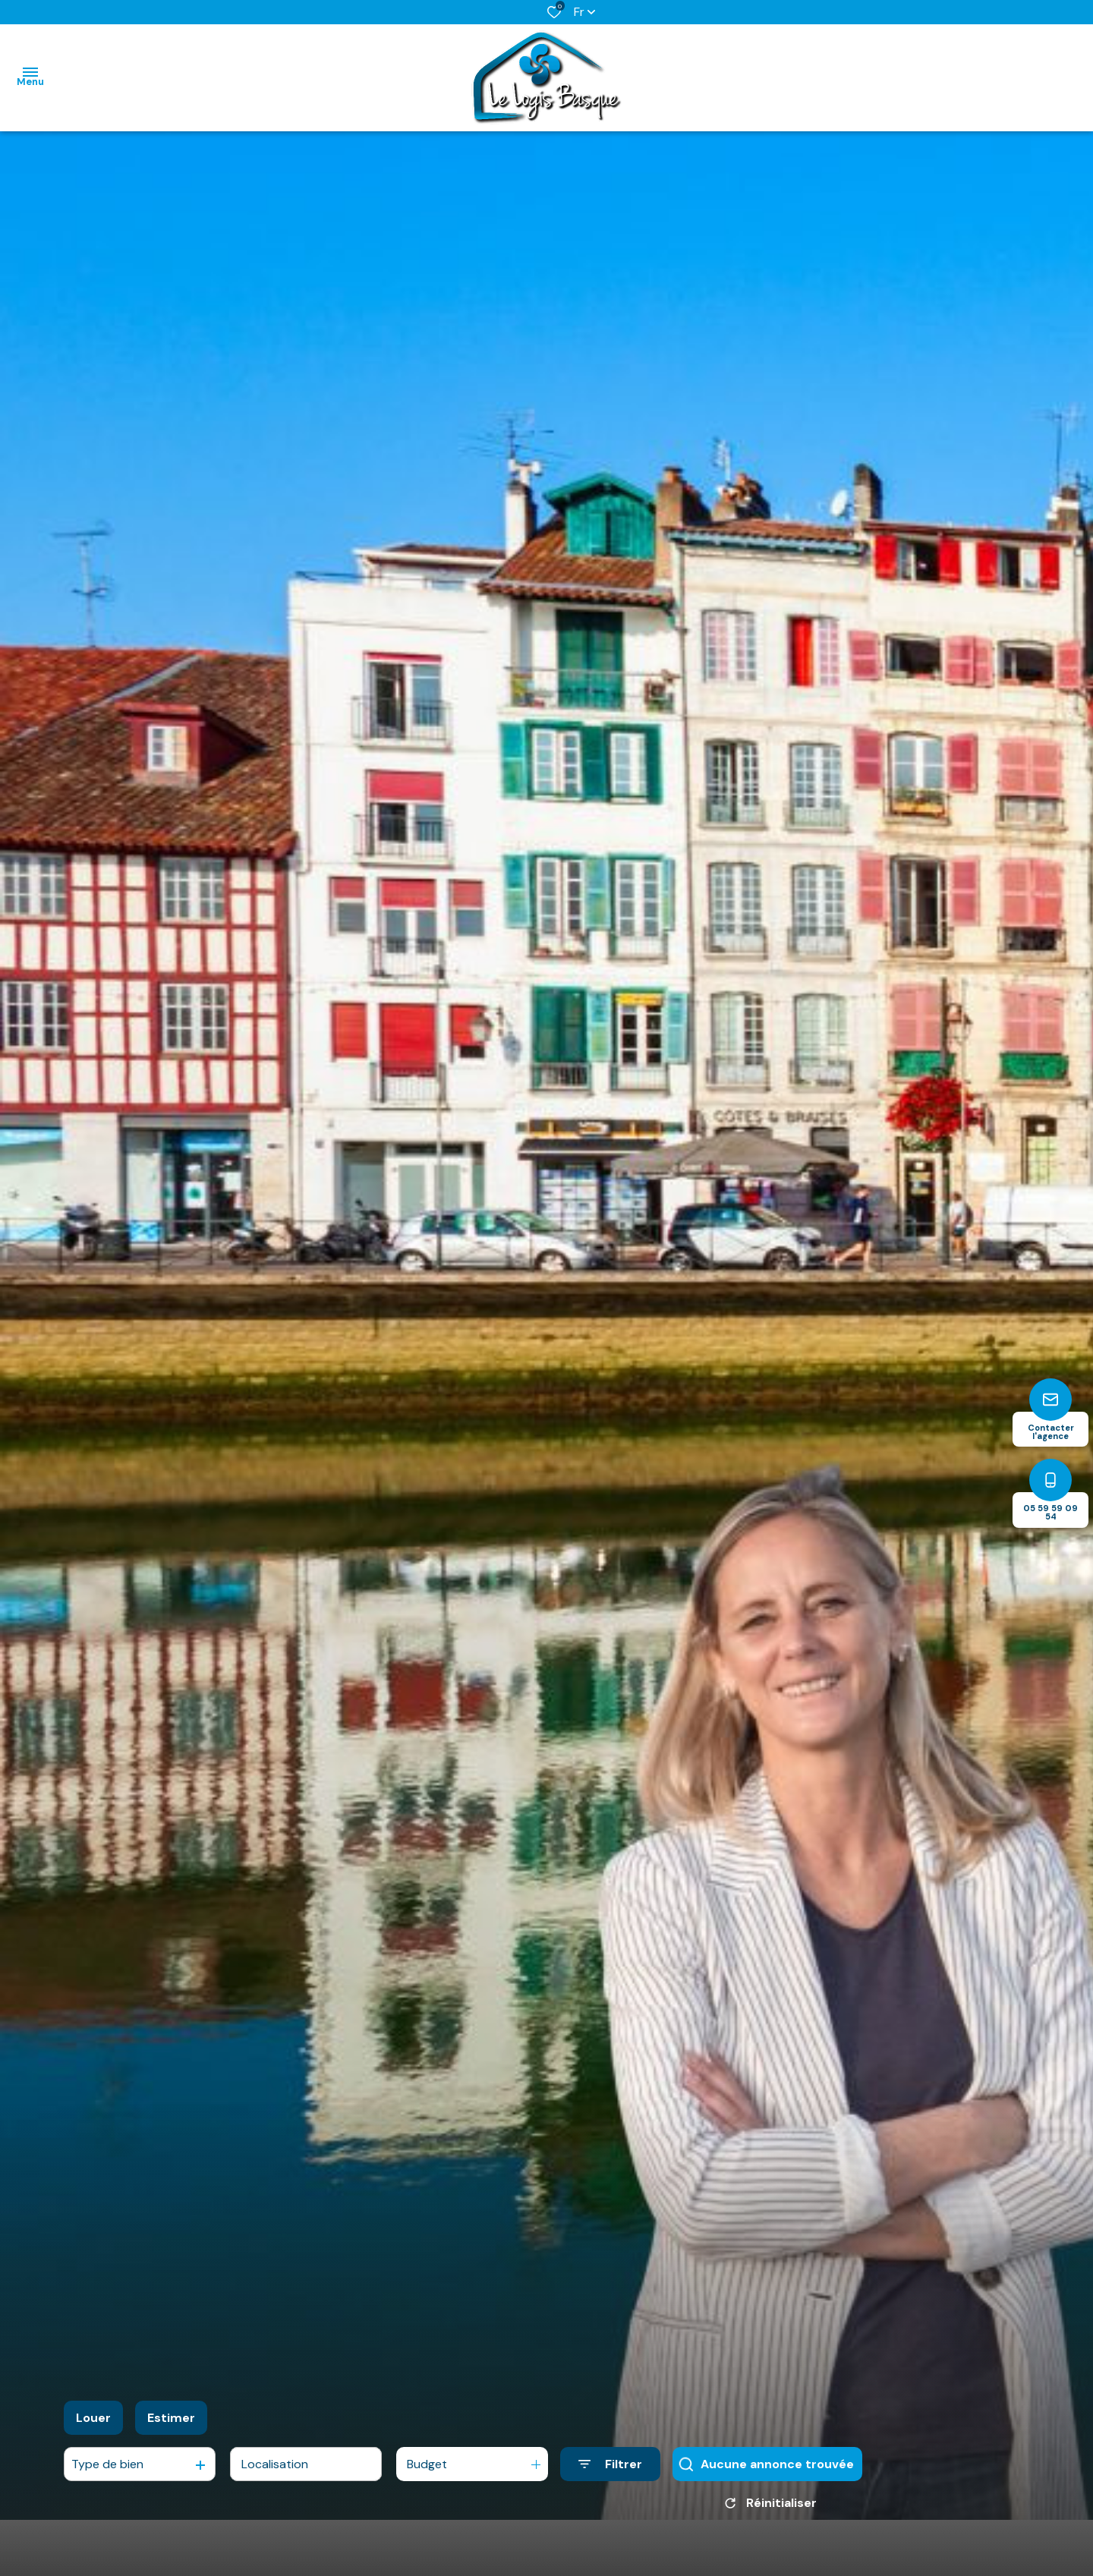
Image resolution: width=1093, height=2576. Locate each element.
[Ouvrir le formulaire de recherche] (610, 2464)
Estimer (171, 2418)
